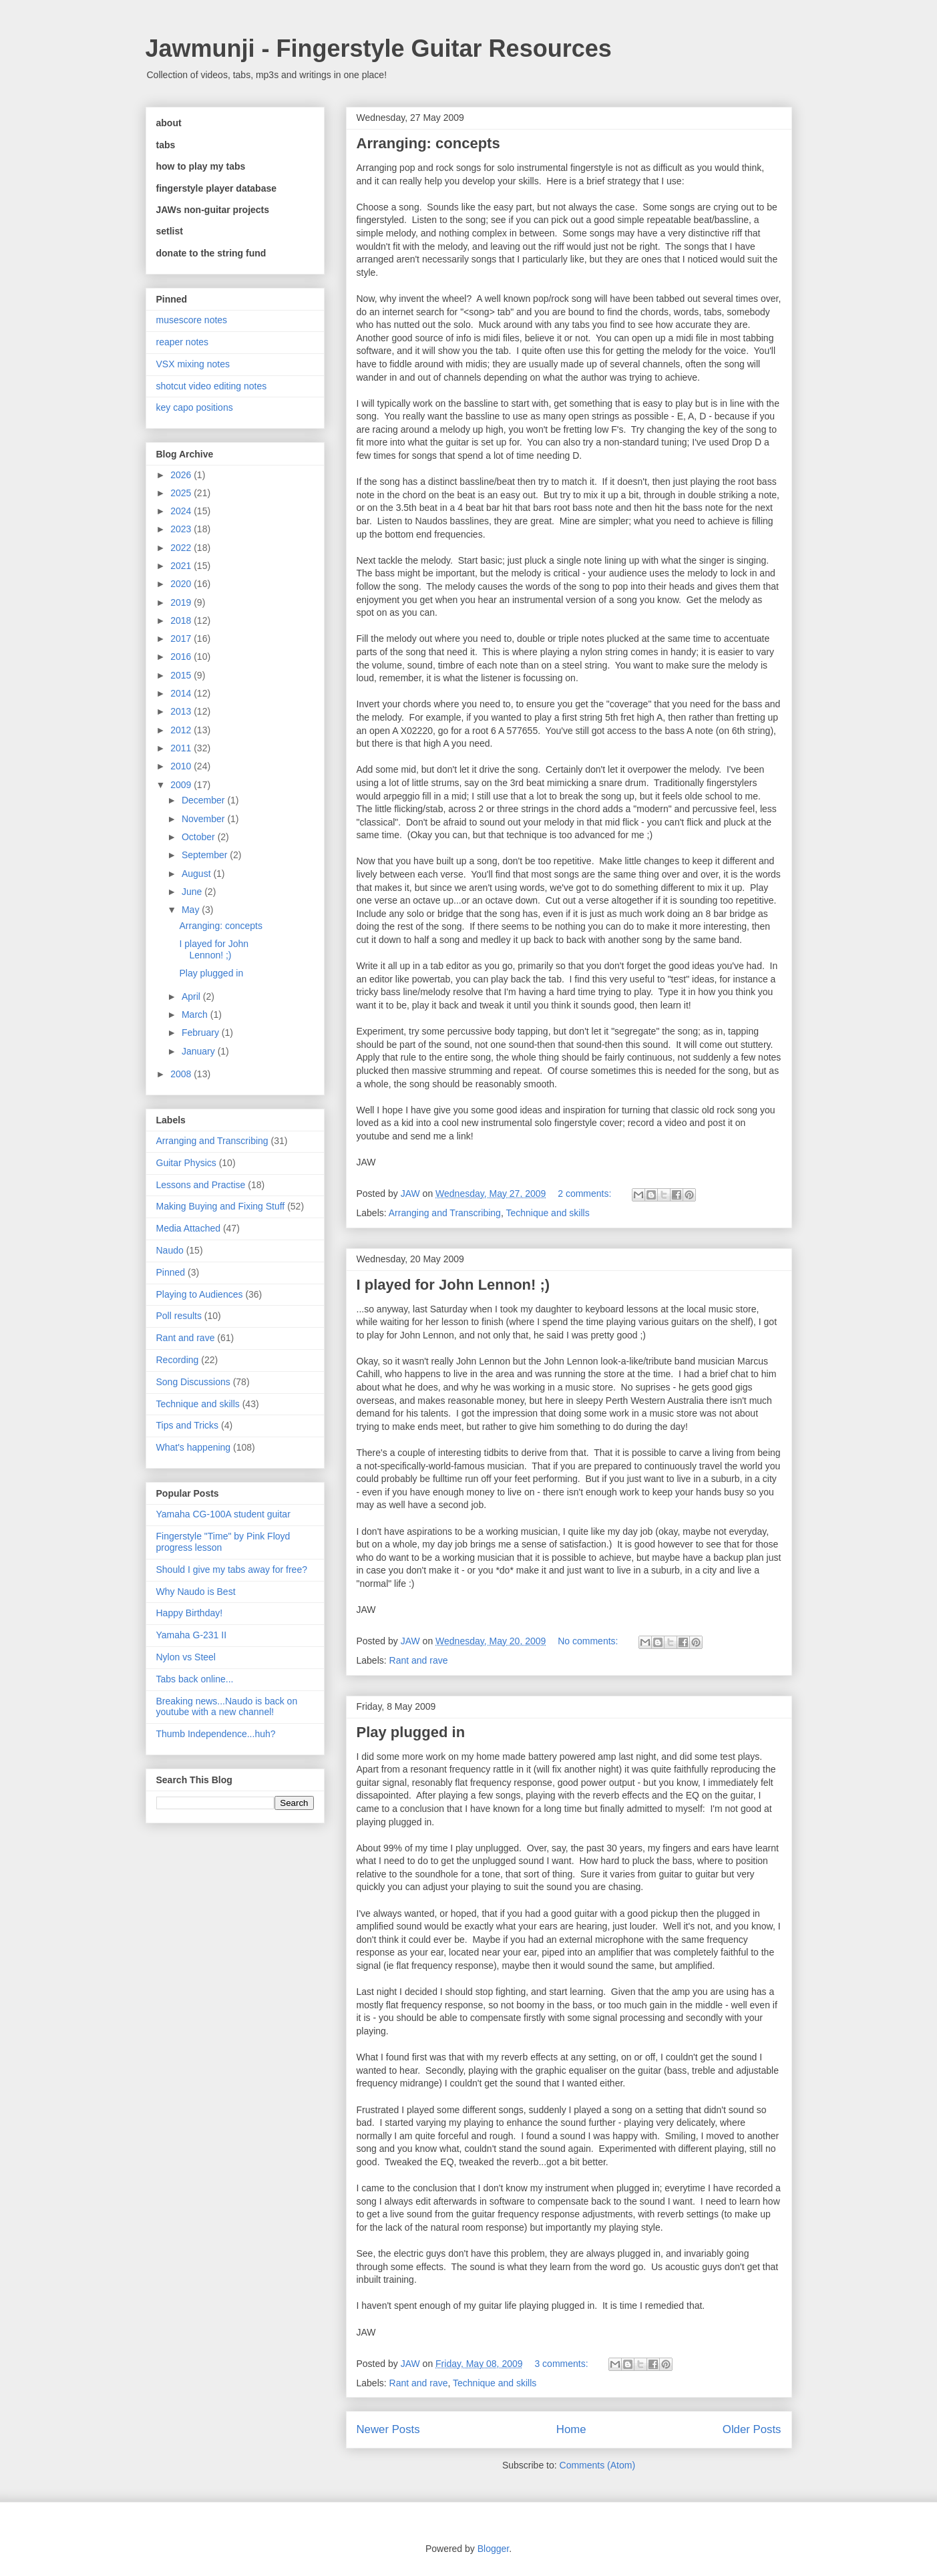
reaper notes (182, 342)
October (200, 837)
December (204, 800)
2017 (182, 638)
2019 (182, 602)
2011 (182, 748)
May (192, 909)
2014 (182, 693)
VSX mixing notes (193, 364)
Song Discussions (193, 1381)
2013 (182, 711)
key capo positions (194, 407)
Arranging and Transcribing (445, 1213)
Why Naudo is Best (196, 1591)
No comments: (589, 1641)
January (200, 1051)
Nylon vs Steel (186, 1657)
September (206, 855)
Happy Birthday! (189, 1613)
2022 (182, 547)
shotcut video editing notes (211, 386)
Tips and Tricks (187, 1425)
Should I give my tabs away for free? (231, 1569)
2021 (182, 565)
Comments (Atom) (598, 2465)
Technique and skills (547, 1213)
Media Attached (188, 1228)
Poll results (179, 1315)
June (193, 891)
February (202, 1032)
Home (571, 2429)
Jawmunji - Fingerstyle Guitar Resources (379, 48)
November (204, 818)
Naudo (170, 1250)
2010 (182, 766)
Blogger (493, 2548)
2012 (182, 730)
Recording (177, 1359)
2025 (182, 493)
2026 (182, 475)
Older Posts (752, 2429)
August (197, 873)
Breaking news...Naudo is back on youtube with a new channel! (227, 1707)
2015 (182, 675)
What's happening (193, 1447)
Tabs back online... (195, 1679)
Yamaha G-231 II (191, 1635)
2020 (182, 583)
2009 (182, 784)
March (196, 1014)
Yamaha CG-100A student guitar (223, 1514)
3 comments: (562, 2363)
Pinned (171, 1272)
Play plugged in (411, 1732)
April (192, 996)
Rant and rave (418, 1660)
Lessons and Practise (201, 1184)
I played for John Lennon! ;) (453, 1284)
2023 (182, 529)
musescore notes (192, 320)
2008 (182, 1074)
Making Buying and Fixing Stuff (220, 1206)
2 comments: (586, 1193)
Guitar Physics (186, 1162)
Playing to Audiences (199, 1294)
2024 (182, 511)
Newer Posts (388, 2429)
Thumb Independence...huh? (216, 1733)
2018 (182, 620)
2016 (182, 656)
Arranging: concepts (428, 143)
